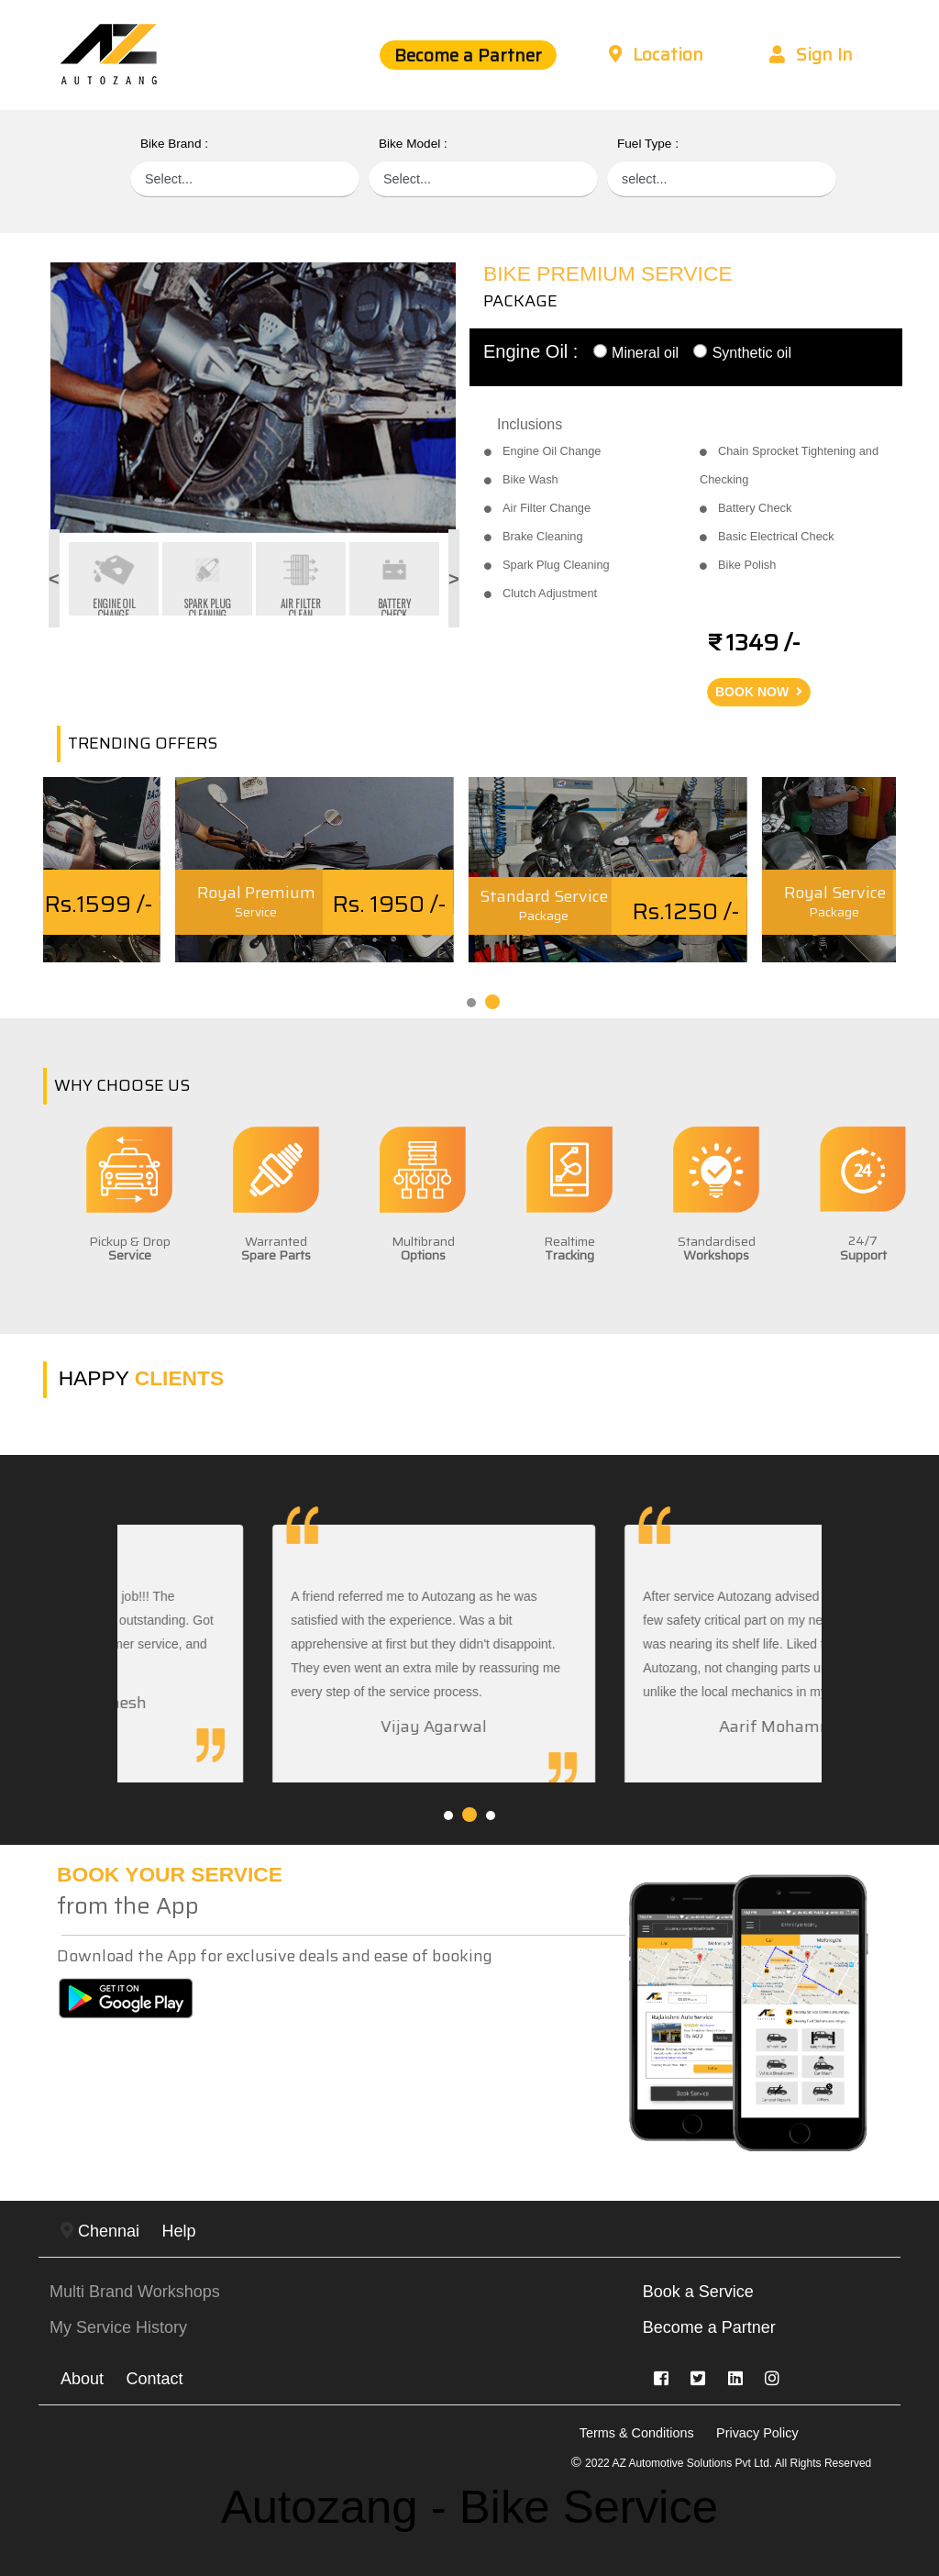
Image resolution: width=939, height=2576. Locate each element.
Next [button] (446, 579)
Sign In (811, 54)
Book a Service (698, 2291)
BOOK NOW (758, 691)
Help (179, 2231)
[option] (253, 397)
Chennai (100, 2231)
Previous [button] (37, 579)
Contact (155, 2379)
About (82, 2379)
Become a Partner (468, 55)
